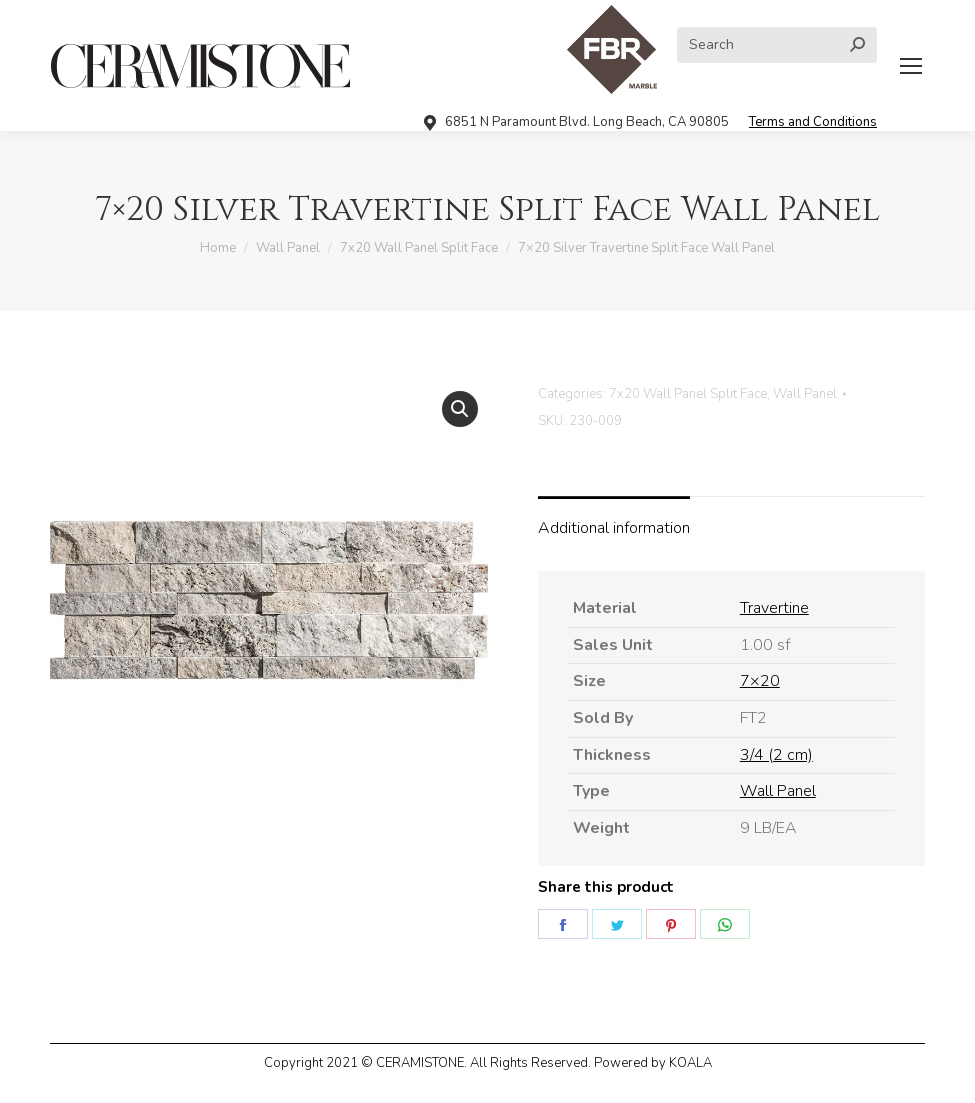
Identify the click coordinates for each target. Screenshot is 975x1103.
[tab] (614, 519)
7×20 (760, 681)
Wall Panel (805, 394)
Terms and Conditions (813, 122)
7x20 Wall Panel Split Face (688, 394)
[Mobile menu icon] (911, 66)
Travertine (774, 608)
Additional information (614, 528)
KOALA (690, 1063)
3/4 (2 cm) (776, 755)
